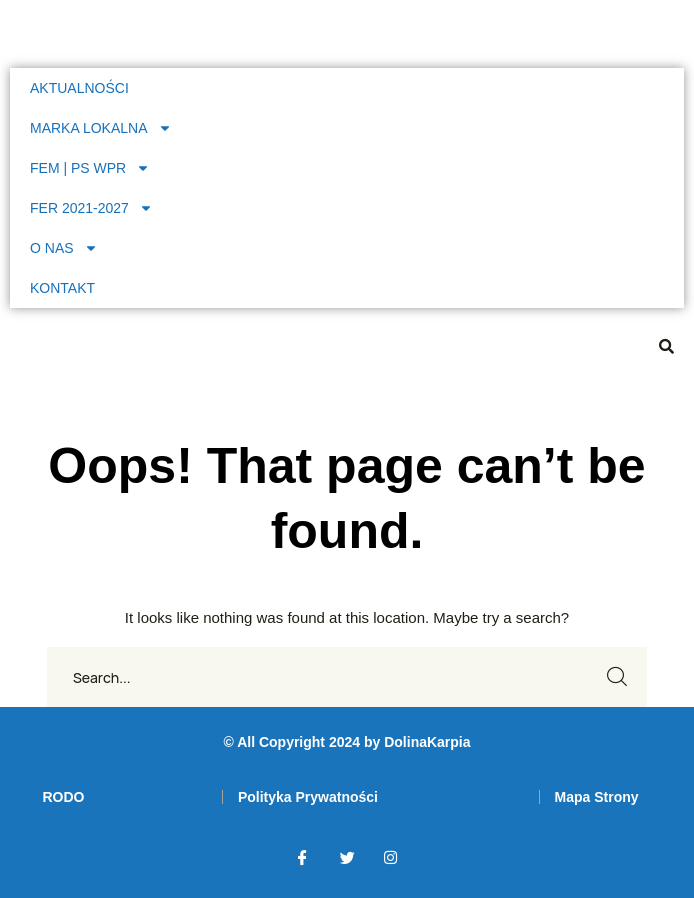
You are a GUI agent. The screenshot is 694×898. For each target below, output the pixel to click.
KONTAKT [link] (62, 288)
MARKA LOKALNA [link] (101, 128)
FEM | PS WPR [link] (90, 168)
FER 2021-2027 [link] (91, 208)
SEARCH (617, 677)
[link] (63, 797)
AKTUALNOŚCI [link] (79, 88)
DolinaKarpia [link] (427, 742)
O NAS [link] (64, 248)
